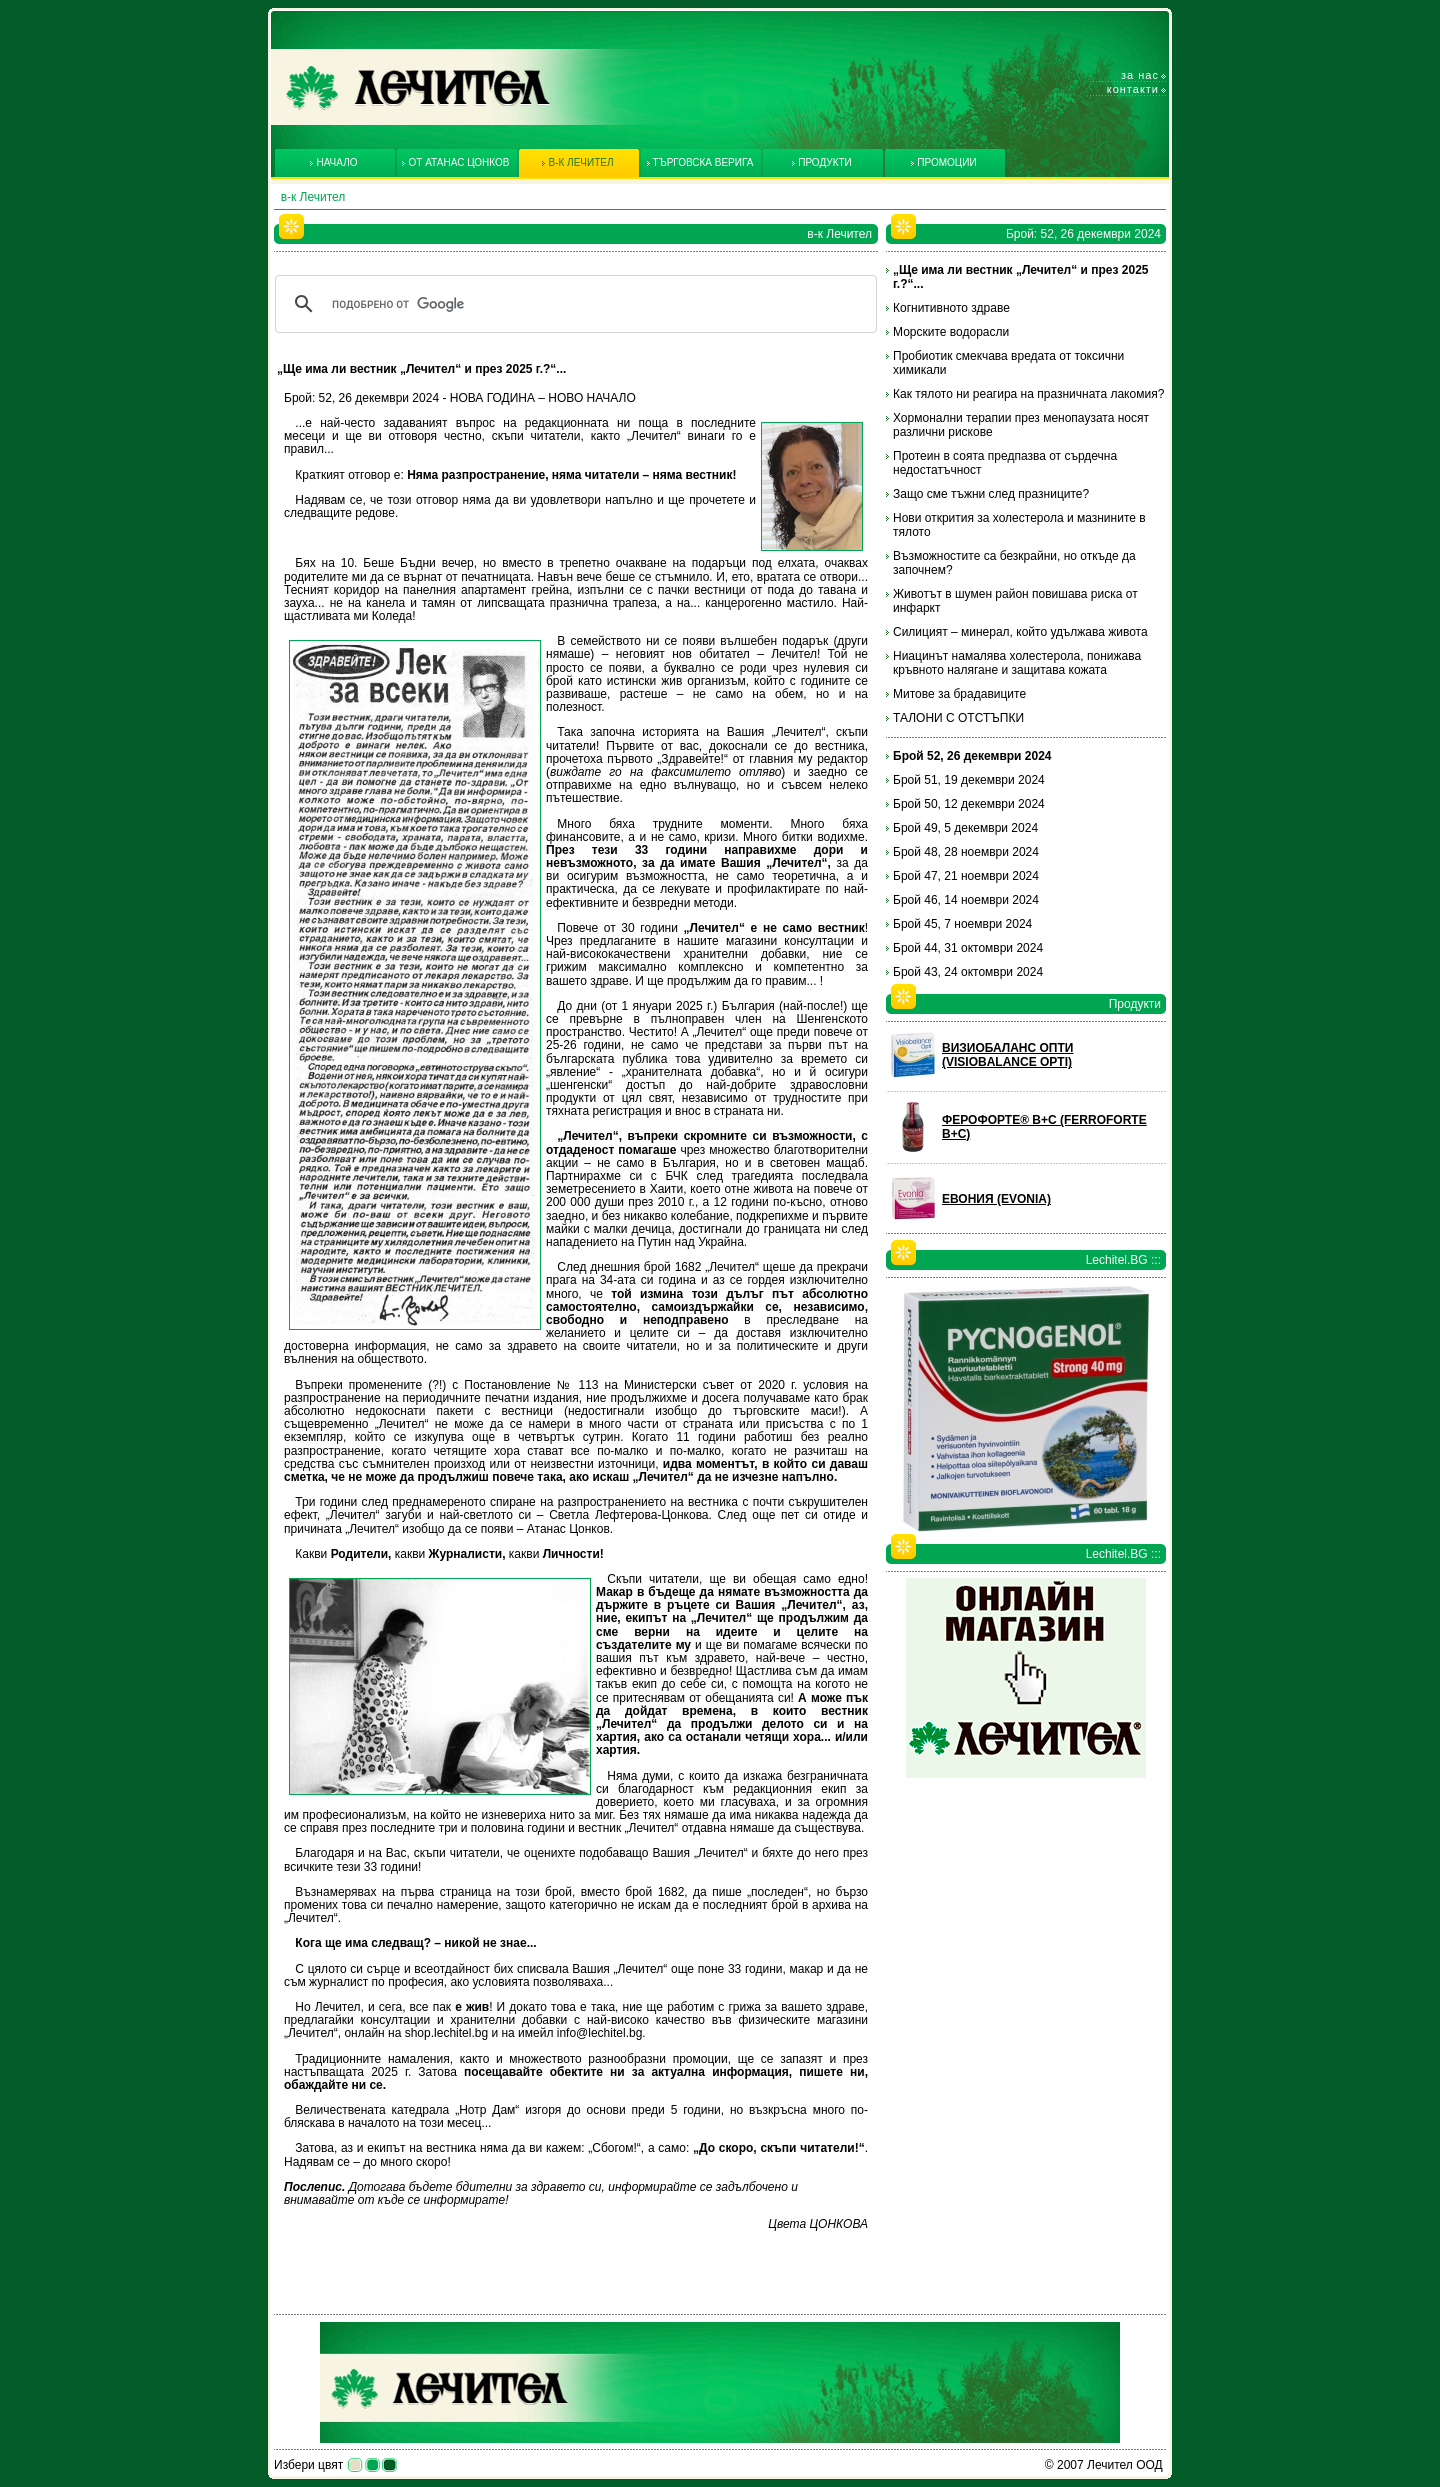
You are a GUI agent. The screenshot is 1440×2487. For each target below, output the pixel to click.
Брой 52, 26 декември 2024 (972, 756)
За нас (1140, 75)
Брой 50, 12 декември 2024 (969, 804)
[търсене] (573, 304)
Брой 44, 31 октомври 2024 (968, 948)
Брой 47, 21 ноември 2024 (966, 876)
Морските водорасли (951, 332)
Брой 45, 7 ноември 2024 (962, 924)
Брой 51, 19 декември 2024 (969, 780)
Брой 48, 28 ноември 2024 (966, 852)
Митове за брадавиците (959, 694)
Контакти (1133, 89)
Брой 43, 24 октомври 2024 (968, 972)
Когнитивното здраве (951, 308)
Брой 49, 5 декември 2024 (965, 828)
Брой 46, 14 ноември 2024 (966, 900)
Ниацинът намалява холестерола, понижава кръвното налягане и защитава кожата (1017, 663)
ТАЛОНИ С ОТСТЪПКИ (958, 718)
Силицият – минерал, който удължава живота (1020, 632)
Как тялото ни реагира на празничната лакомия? (1028, 394)
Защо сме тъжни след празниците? (991, 494)
